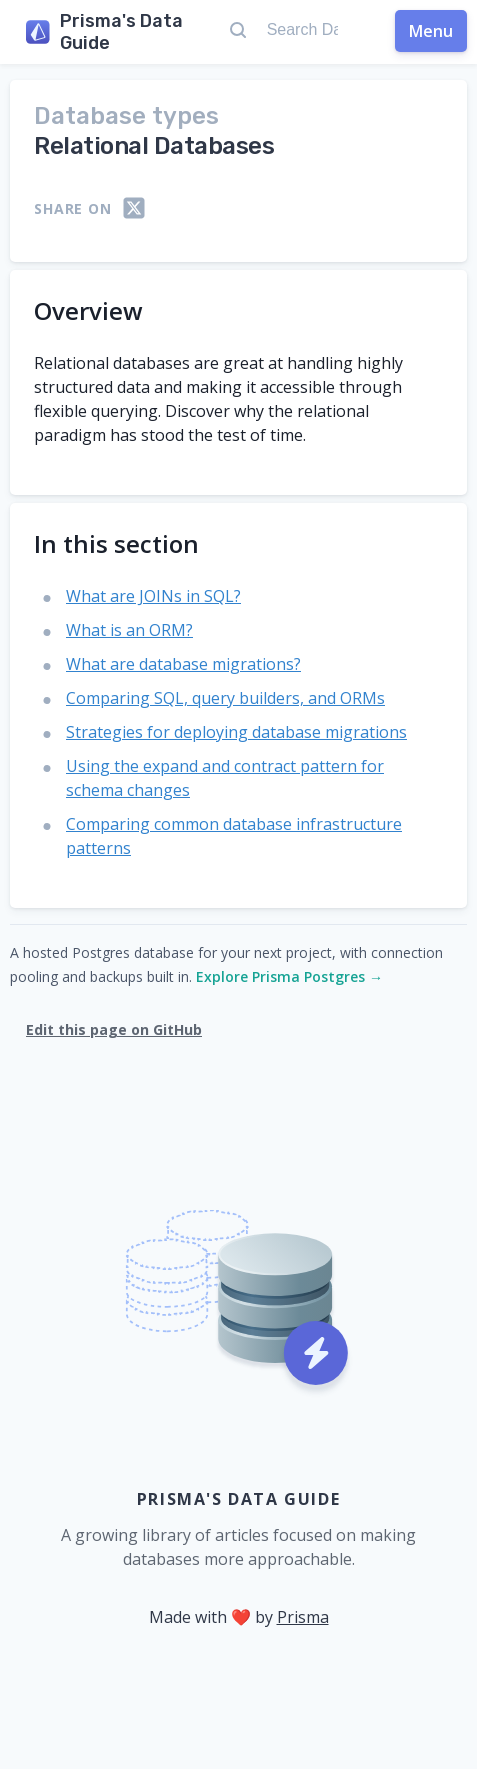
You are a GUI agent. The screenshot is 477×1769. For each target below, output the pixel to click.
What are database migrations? (183, 664)
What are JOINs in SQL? (153, 596)
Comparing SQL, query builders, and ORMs (225, 698)
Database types (126, 116)
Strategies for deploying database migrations (236, 732)
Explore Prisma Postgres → (289, 976)
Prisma (303, 1617)
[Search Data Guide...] (302, 30)
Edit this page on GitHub (114, 1029)
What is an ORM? (129, 630)
